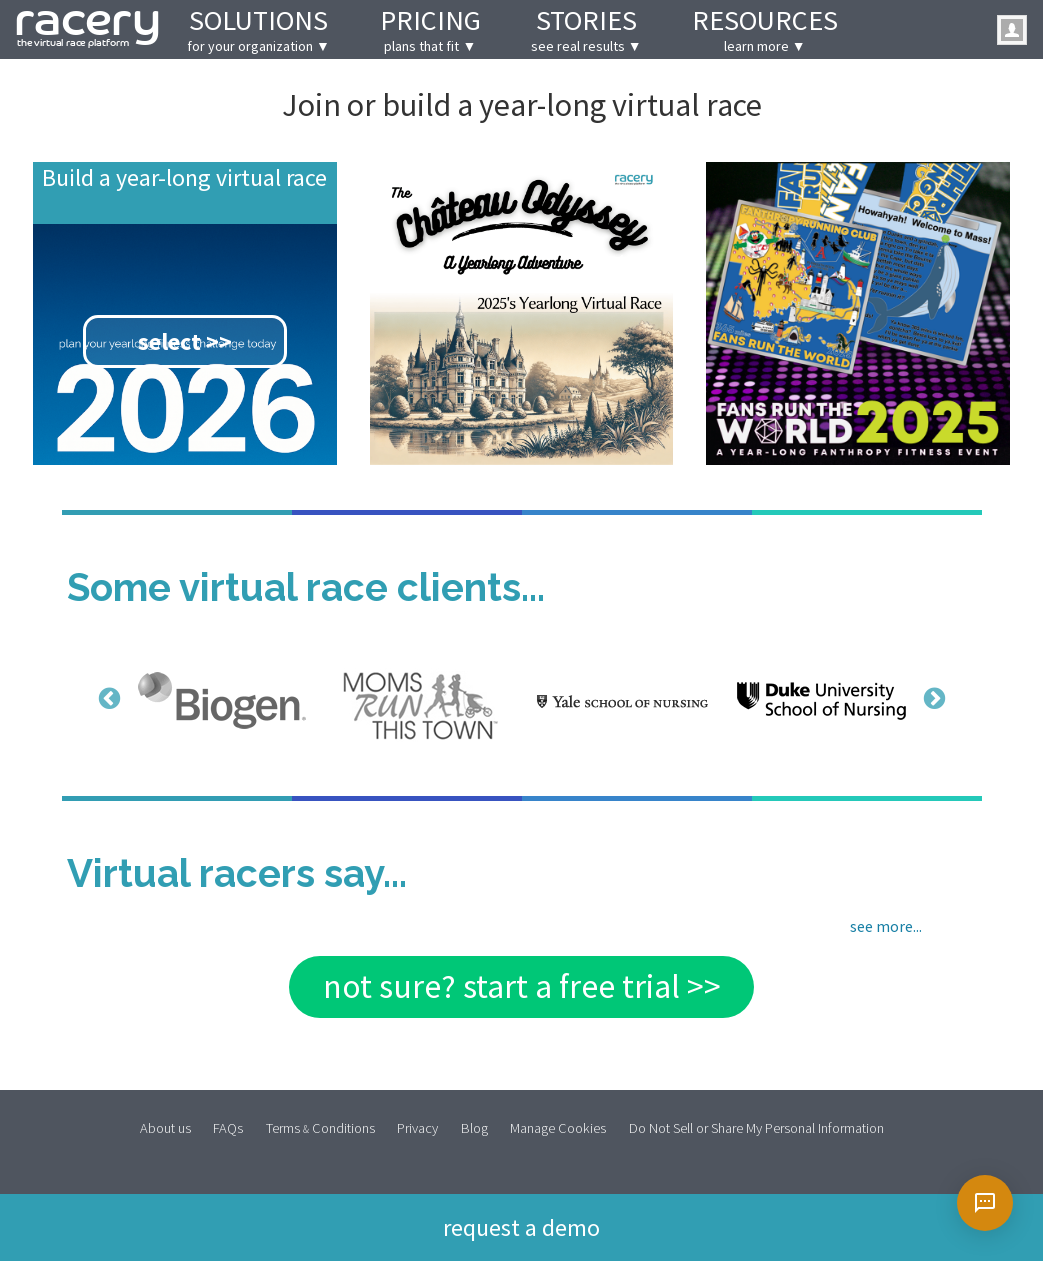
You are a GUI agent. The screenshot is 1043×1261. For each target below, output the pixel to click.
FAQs (228, 1127)
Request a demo (521, 1225)
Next (932, 698)
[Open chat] (985, 1203)
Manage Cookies (558, 1127)
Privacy (417, 1127)
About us (165, 1127)
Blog (474, 1127)
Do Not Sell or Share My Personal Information (756, 1127)
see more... (886, 926)
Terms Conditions (320, 1127)
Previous (107, 698)
